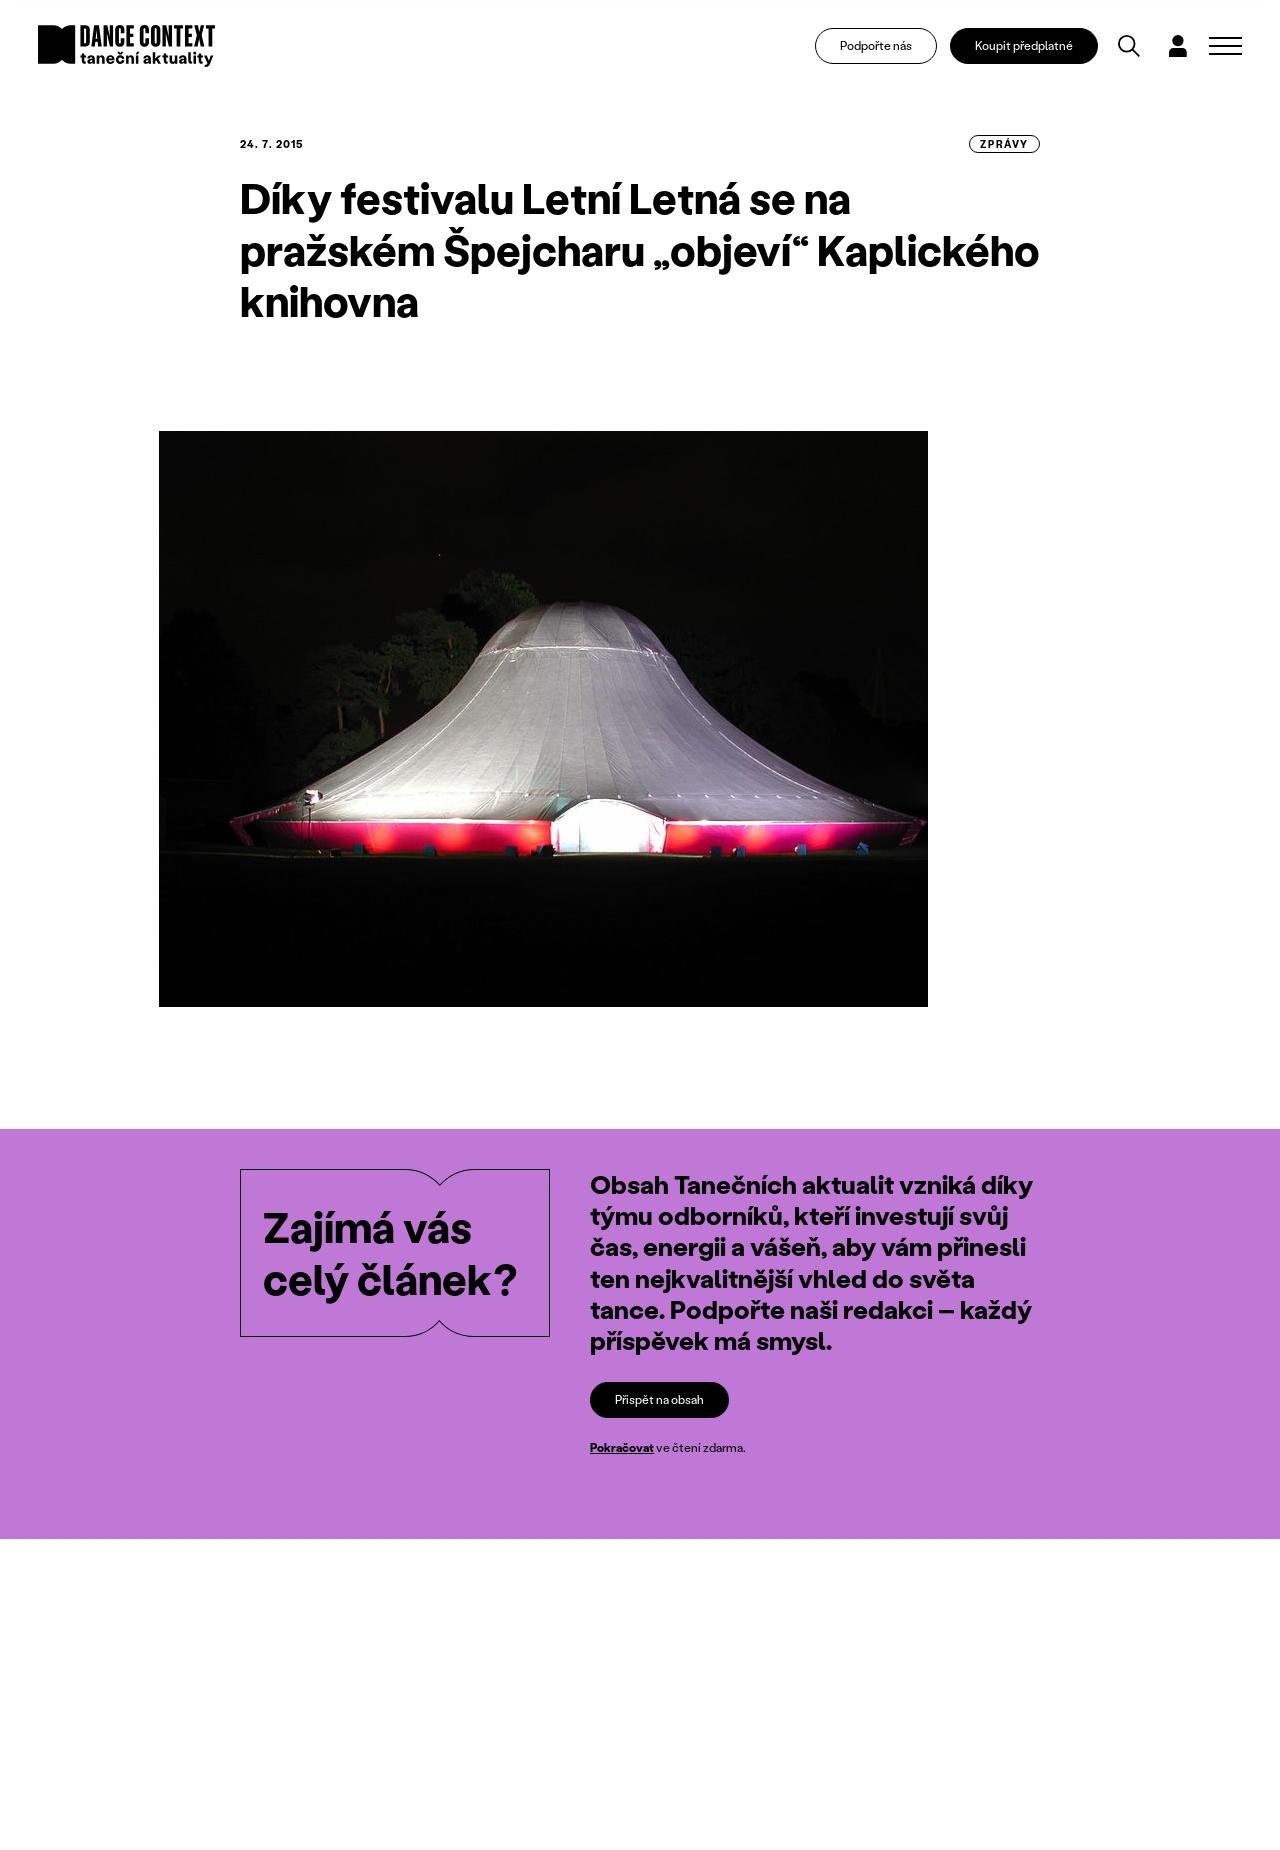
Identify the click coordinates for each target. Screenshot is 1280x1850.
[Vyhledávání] (1129, 46)
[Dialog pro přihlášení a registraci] (1178, 46)
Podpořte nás (876, 45)
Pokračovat (622, 1447)
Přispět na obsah (659, 1399)
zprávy (1004, 144)
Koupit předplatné (1024, 45)
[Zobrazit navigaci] (1225, 46)
